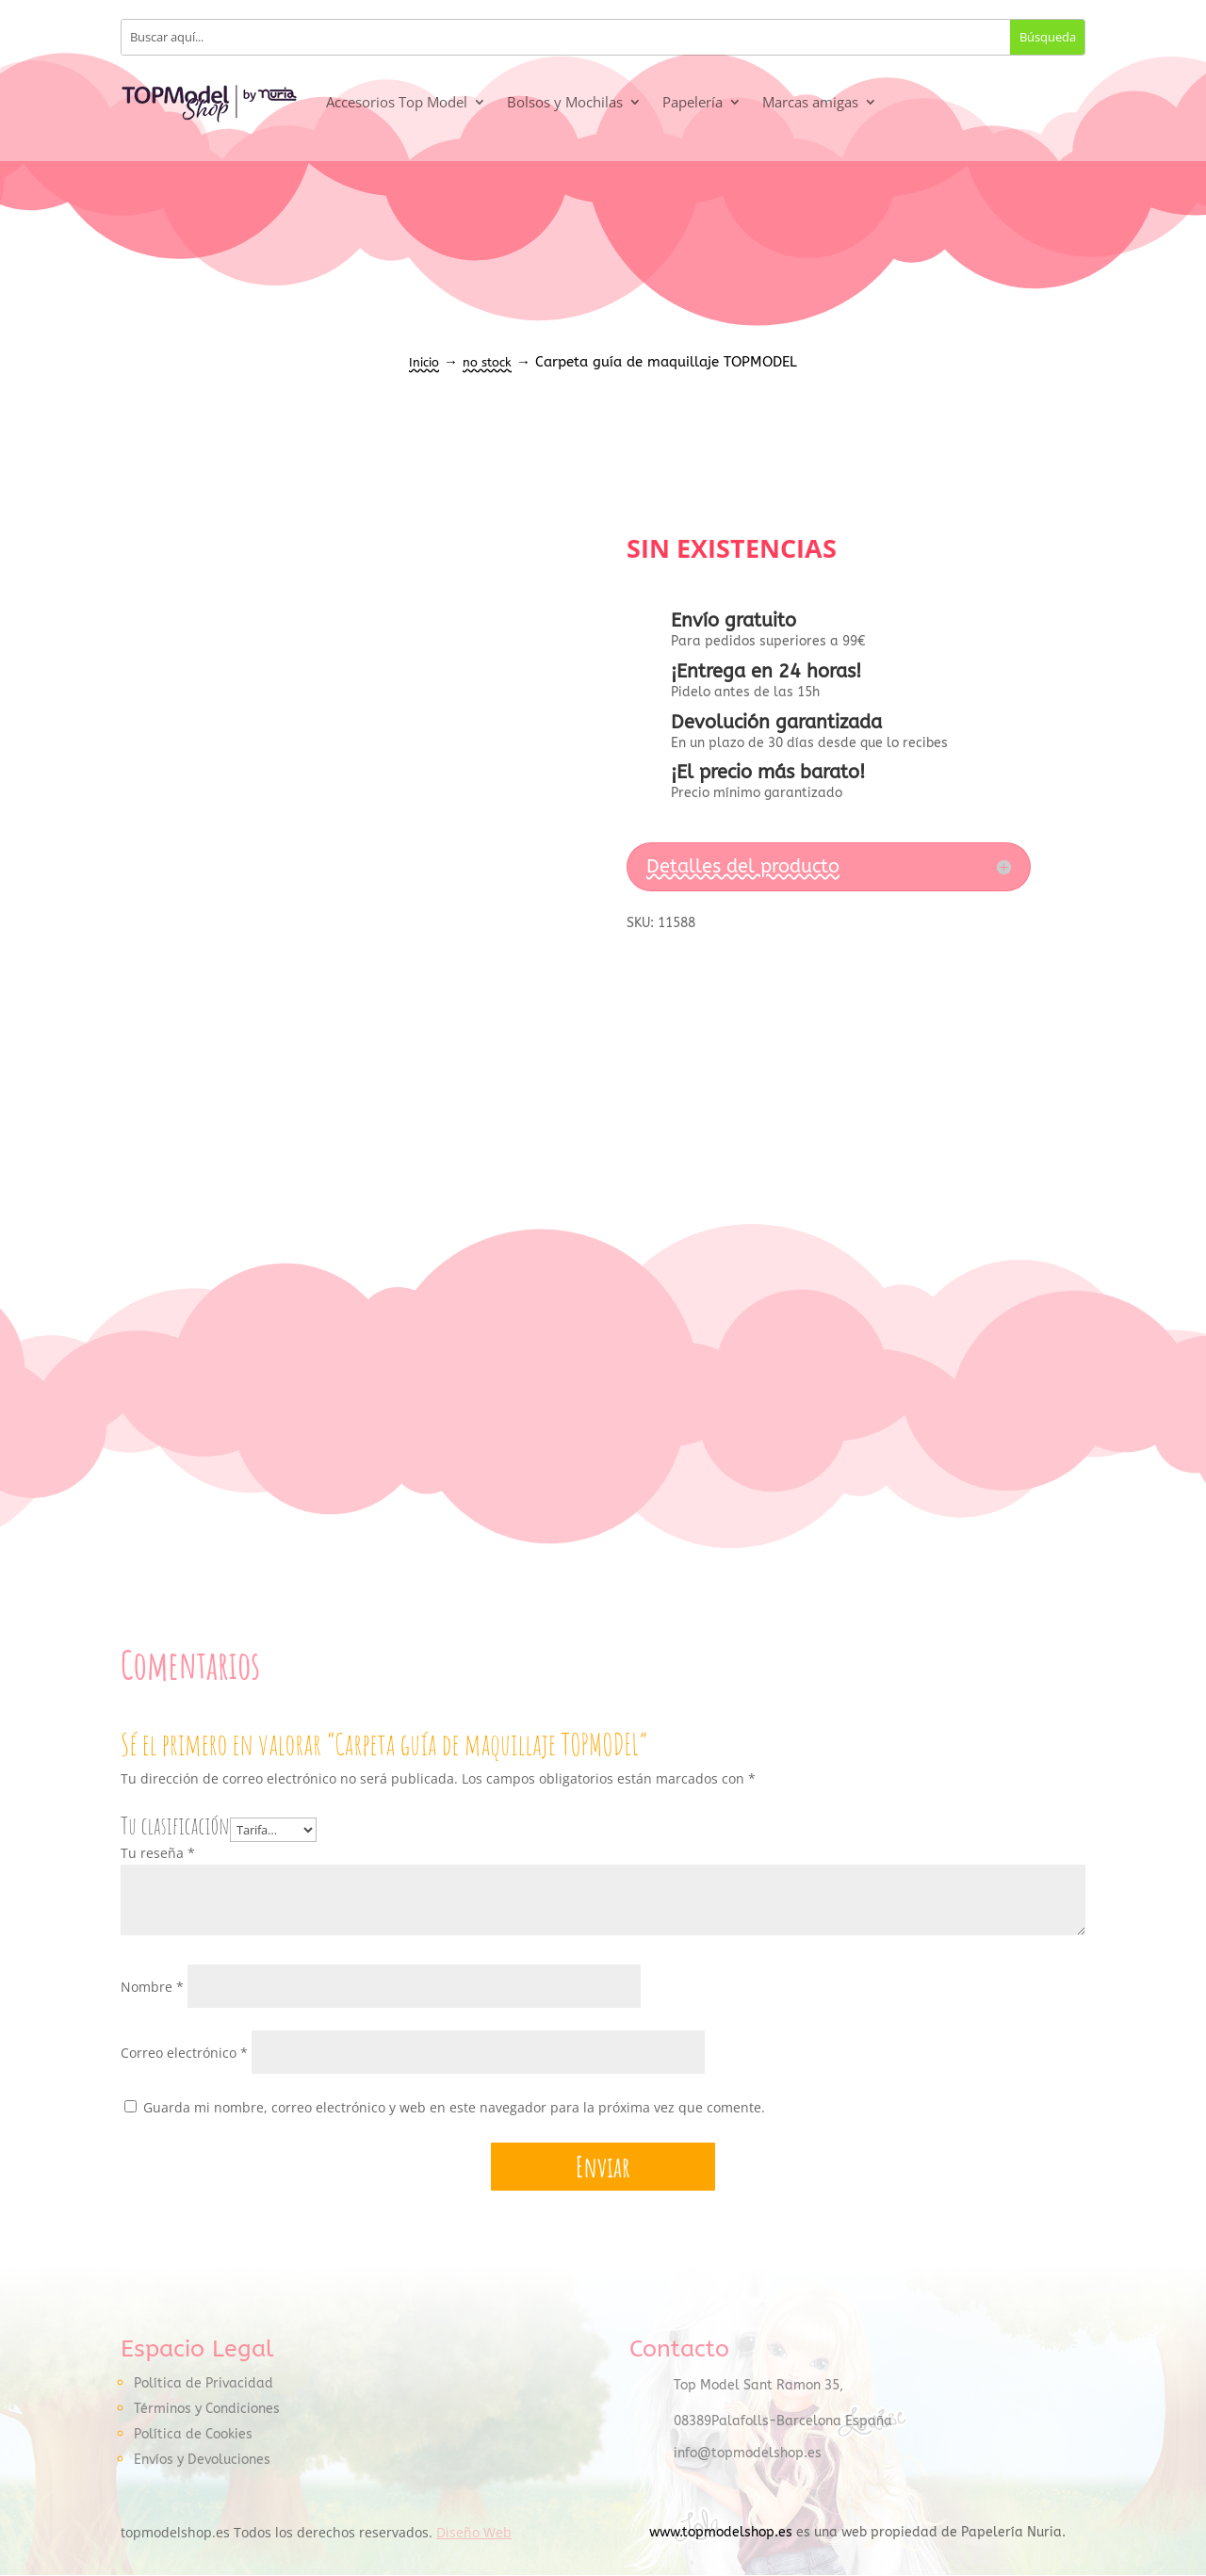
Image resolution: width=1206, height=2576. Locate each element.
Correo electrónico (184, 2053)
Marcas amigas (810, 101)
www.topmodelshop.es (720, 2533)
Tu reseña (158, 1853)
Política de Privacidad (203, 2383)
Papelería (692, 101)
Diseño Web (474, 2533)
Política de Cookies (193, 2434)
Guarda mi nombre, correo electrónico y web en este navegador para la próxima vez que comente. (454, 2107)
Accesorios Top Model (396, 101)
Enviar (603, 2167)
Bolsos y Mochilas (565, 101)
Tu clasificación (175, 1825)
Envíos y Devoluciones (202, 2460)
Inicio (424, 362)
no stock (487, 362)
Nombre (152, 1987)
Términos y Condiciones (207, 2409)
